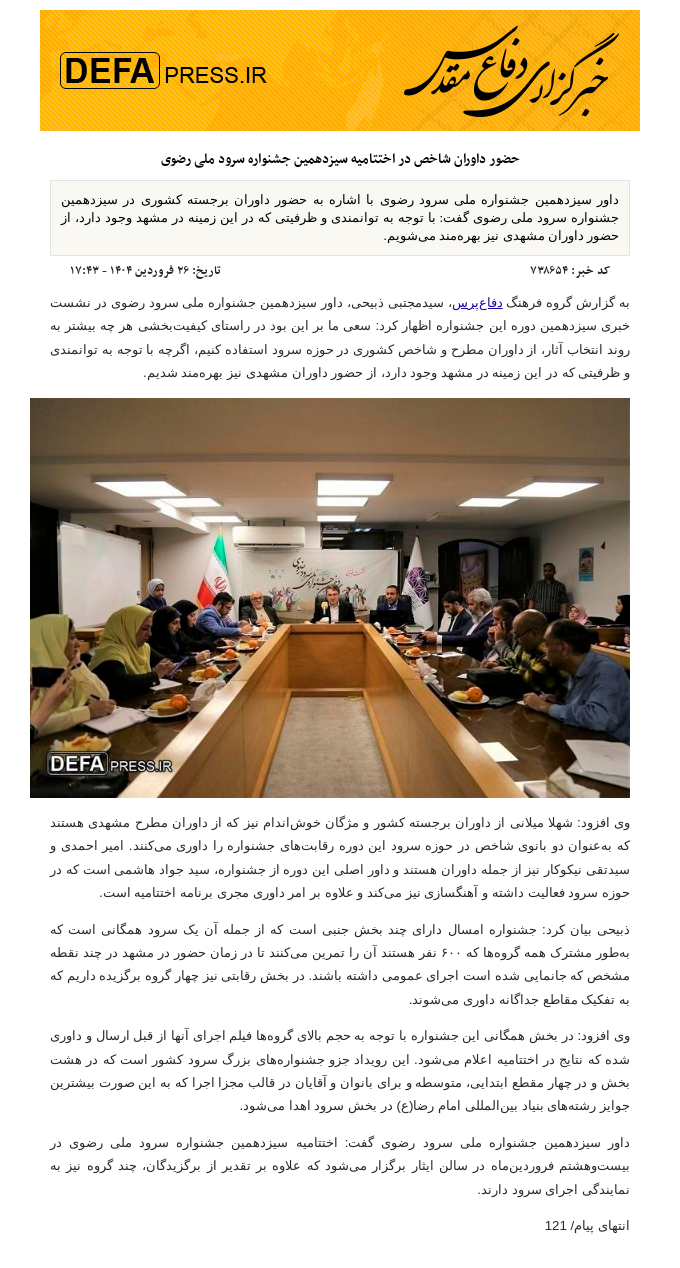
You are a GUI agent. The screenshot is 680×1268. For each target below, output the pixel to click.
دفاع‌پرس (477, 302)
